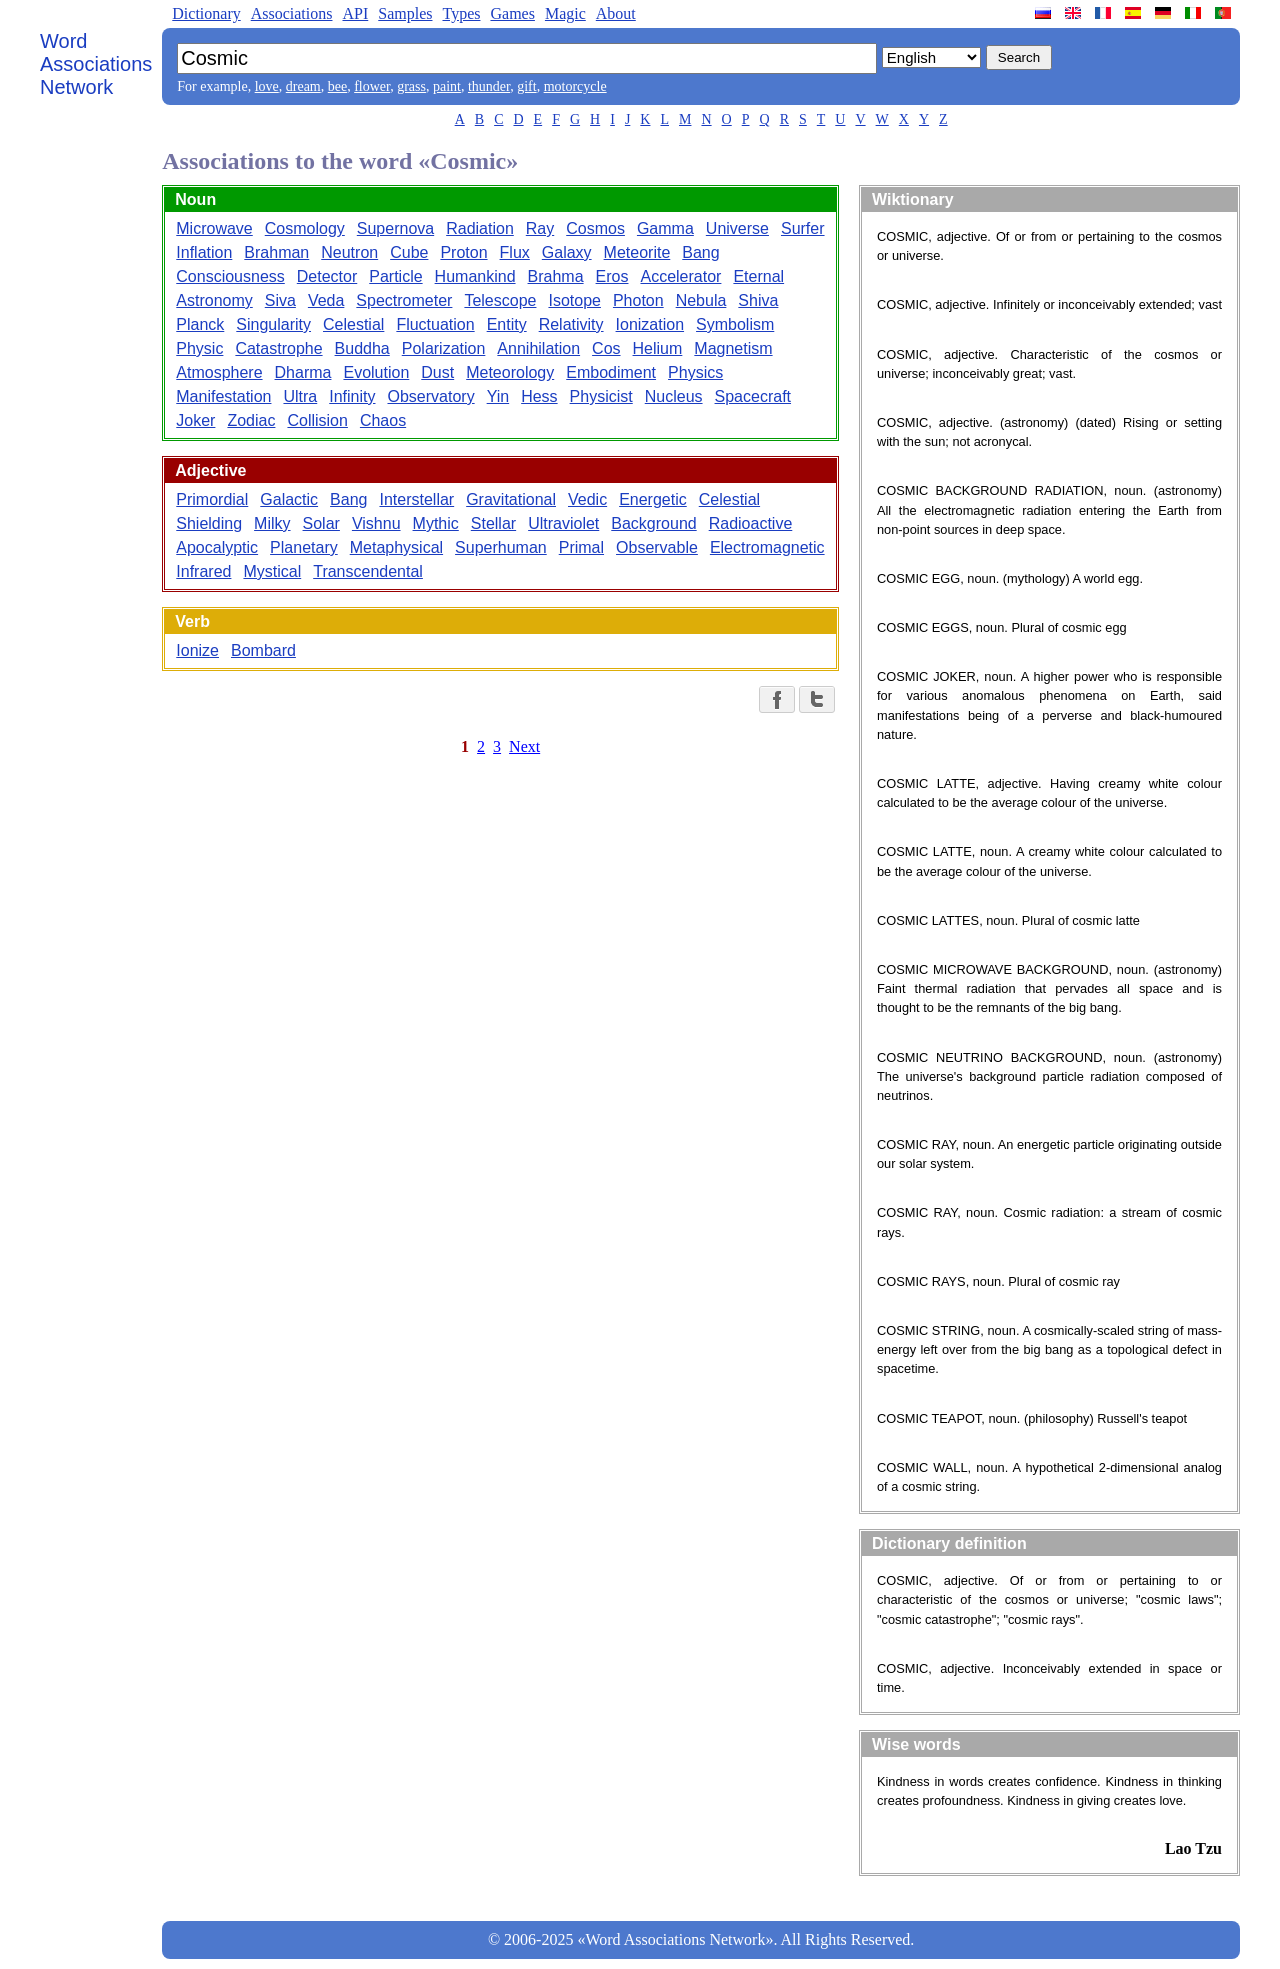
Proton (463, 252)
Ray (540, 228)
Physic (199, 348)
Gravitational (511, 499)
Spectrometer (404, 300)
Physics (695, 372)
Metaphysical (396, 547)
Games (512, 13)
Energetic (653, 499)
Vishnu (376, 523)
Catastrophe (278, 348)
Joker (195, 420)
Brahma (556, 276)
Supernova (395, 228)
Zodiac (251, 420)
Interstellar (416, 499)
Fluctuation (435, 324)
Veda (326, 300)
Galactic (289, 499)
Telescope (500, 300)
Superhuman (501, 547)
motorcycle (575, 86)
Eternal (758, 276)
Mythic (436, 523)
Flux (515, 252)
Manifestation (223, 396)
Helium (658, 348)
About (616, 13)
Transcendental (368, 571)
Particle (395, 276)
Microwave (214, 228)
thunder (489, 86)
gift (526, 86)
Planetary (304, 547)
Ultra (300, 396)
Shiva (758, 300)
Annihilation (538, 348)
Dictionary (206, 13)
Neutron (349, 252)
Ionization (650, 324)
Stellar (493, 523)
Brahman (276, 252)
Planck (200, 324)
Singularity (273, 324)
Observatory (430, 396)
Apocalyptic (217, 547)
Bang (700, 252)
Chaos (383, 420)
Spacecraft (753, 396)
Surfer (803, 228)
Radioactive (751, 523)
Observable (657, 547)
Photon (638, 300)
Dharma (303, 372)
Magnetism (733, 348)
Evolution (376, 372)
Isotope (574, 300)
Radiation (480, 228)
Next (524, 746)
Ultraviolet (563, 523)
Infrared (203, 571)
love (267, 86)
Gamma (665, 228)
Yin (498, 396)
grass (411, 86)
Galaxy (567, 252)
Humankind (475, 276)
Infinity (352, 396)
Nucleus (674, 396)
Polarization (444, 348)
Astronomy (214, 300)
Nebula (701, 300)
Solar (321, 523)
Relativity (571, 324)
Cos (606, 348)
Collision (317, 420)
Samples (405, 13)
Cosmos (595, 228)
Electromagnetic (767, 547)
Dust (437, 372)
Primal (581, 547)
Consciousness (230, 276)
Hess (539, 396)
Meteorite (637, 252)
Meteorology (510, 372)
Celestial (353, 324)
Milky (272, 523)
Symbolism (735, 324)
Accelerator (680, 276)
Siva (280, 300)
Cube (409, 252)
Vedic (587, 499)
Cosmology (305, 228)
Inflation (204, 252)
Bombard (263, 650)
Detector (327, 276)
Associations (292, 13)
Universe (737, 228)
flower (372, 86)
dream (303, 86)
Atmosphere (219, 372)
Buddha (362, 348)
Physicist (601, 396)
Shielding (209, 523)
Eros (612, 276)
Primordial (212, 499)
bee (337, 86)
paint (447, 86)
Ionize (197, 650)
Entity (507, 324)
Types (461, 13)
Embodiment (611, 372)
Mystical (272, 571)
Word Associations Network (96, 64)
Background (653, 523)
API (355, 13)
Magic (565, 13)
